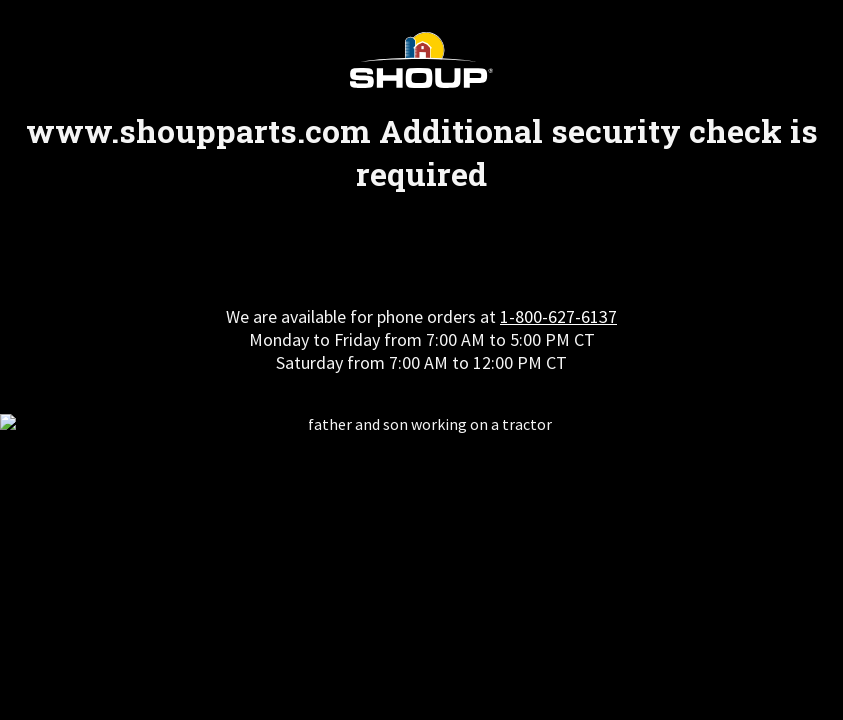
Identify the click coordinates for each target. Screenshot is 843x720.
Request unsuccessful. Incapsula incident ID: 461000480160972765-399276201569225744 (421, 360)
